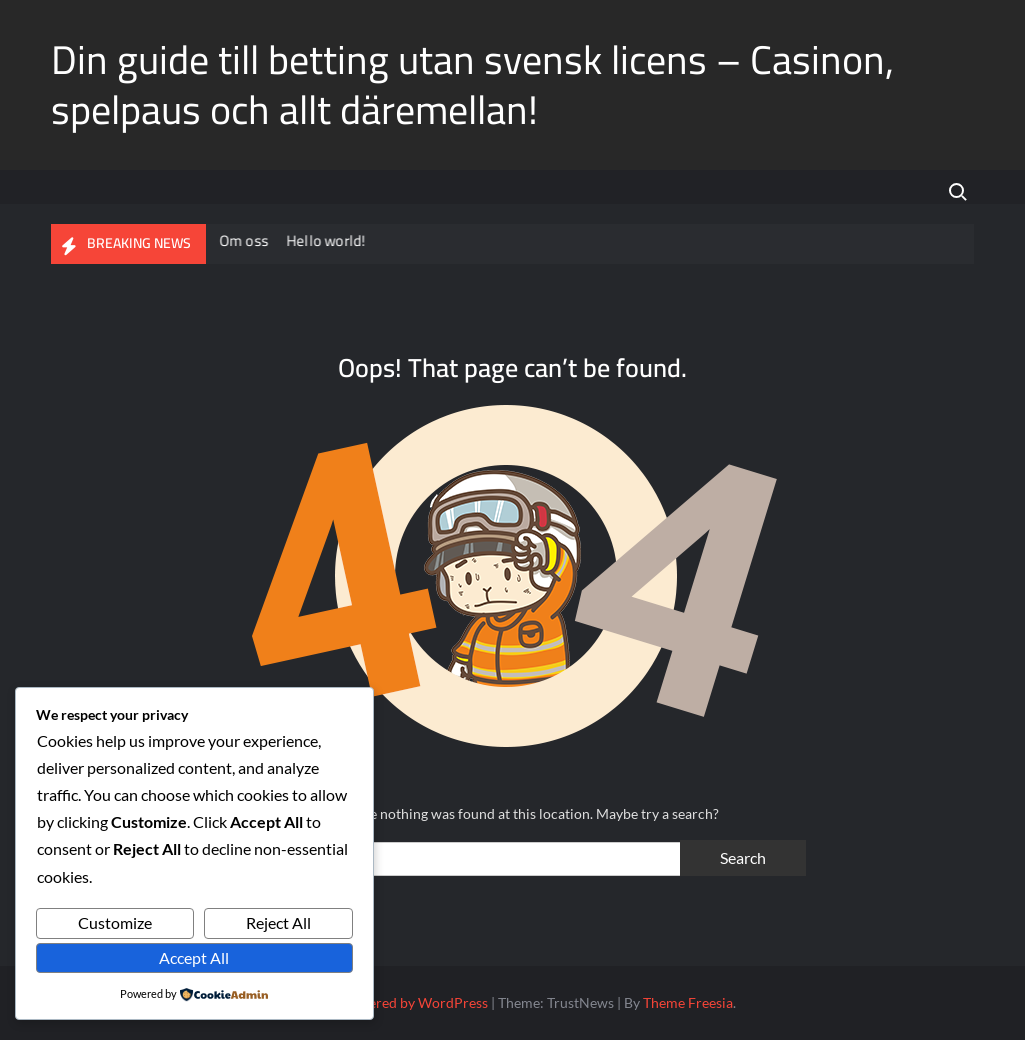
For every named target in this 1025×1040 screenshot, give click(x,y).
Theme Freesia (688, 1002)
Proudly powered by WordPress (388, 1002)
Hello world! (327, 240)
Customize (115, 922)
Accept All (194, 957)
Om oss (245, 240)
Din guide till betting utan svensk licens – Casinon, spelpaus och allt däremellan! (472, 84)
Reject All (278, 922)
